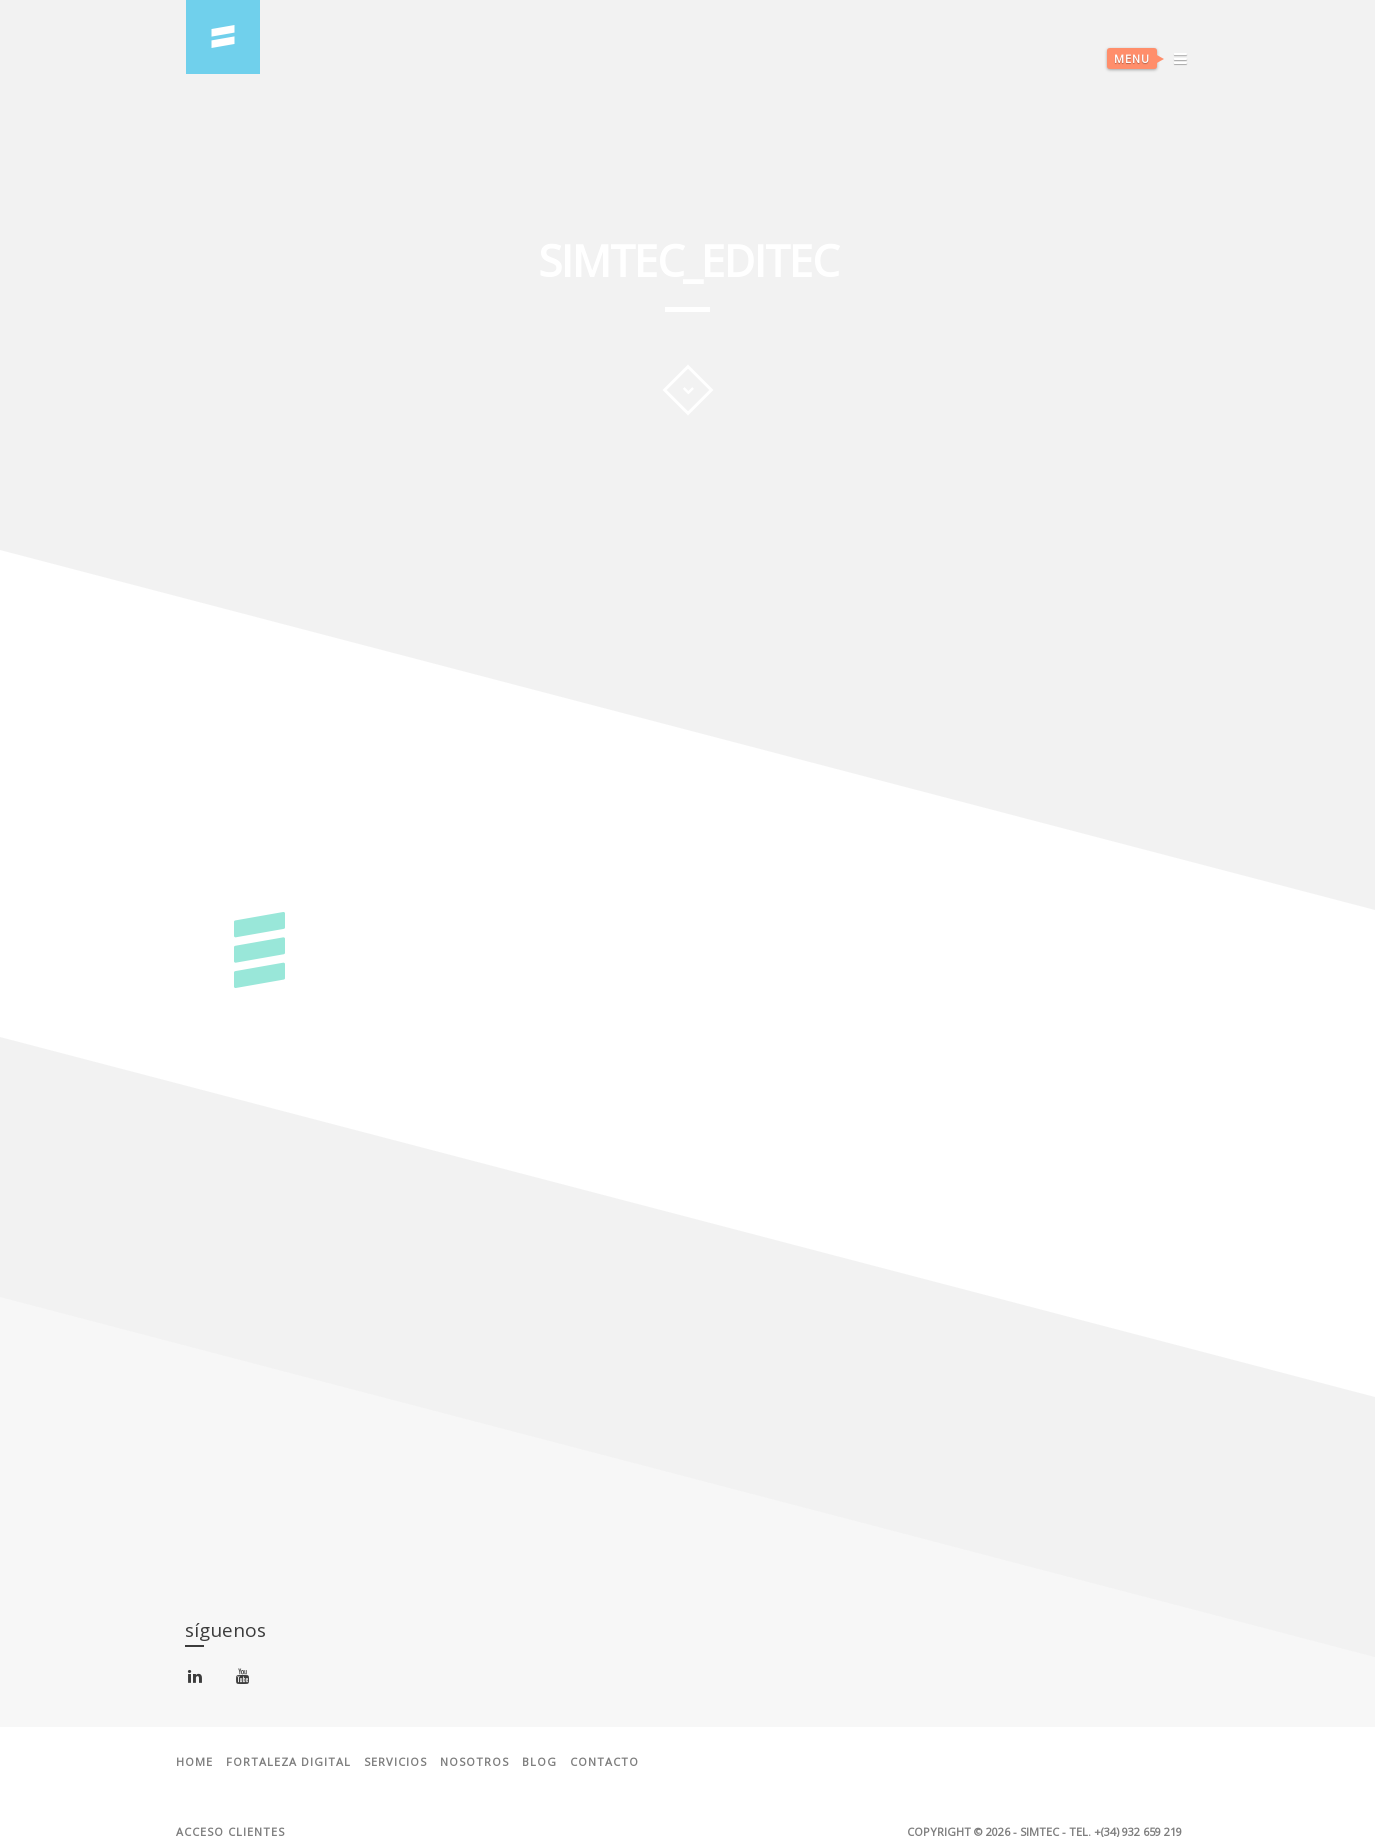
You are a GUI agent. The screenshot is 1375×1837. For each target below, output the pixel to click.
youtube (246, 1680)
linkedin (198, 1680)
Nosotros (474, 1762)
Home (194, 1762)
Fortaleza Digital (288, 1762)
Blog (539, 1762)
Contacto (604, 1762)
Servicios (395, 1762)
